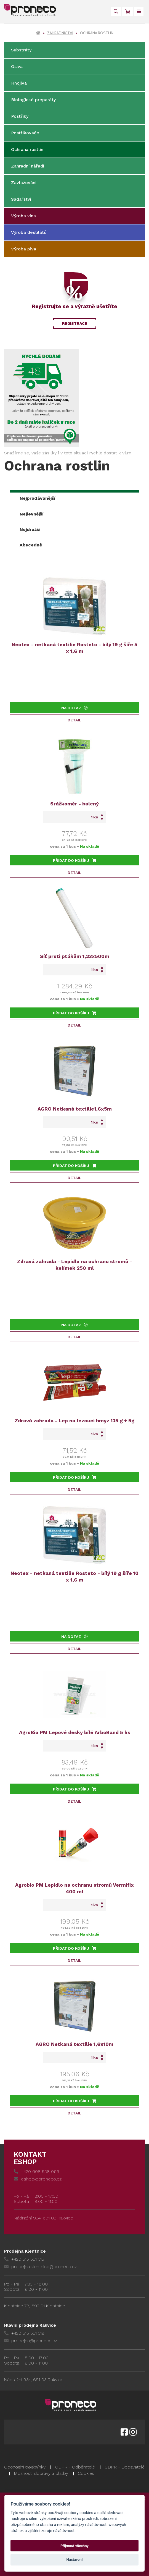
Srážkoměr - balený (74, 804)
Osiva (17, 66)
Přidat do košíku (74, 860)
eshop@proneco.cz (38, 2179)
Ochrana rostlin (27, 149)
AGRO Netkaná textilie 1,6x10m (74, 2044)
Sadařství (21, 199)
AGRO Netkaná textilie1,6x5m (75, 1109)
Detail (74, 720)
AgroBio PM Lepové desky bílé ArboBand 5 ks (74, 1732)
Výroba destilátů (29, 232)
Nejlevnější (32, 514)
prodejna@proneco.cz (30, 2340)
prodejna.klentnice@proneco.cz (40, 2266)
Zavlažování (23, 182)
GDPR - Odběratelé (75, 2467)
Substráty (21, 50)
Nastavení (74, 2559)
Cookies (86, 2473)
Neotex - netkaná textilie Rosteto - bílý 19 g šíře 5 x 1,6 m (74, 648)
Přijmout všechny (74, 2546)
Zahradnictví (60, 32)
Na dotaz (74, 708)
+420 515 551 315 (24, 2259)
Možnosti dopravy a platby (41, 2473)
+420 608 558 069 (36, 2171)
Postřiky (19, 116)
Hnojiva (19, 83)
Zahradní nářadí (27, 166)
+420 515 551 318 (24, 2333)
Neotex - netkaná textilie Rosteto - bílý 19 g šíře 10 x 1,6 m (74, 1576)
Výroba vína (23, 215)
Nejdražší (30, 529)
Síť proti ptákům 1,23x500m (74, 956)
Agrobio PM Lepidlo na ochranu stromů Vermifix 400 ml (74, 1888)
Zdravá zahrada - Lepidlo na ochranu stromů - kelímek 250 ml (74, 1264)
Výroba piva (23, 249)
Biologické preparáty (33, 99)
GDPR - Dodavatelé (125, 2467)
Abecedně (31, 545)
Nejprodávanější (37, 498)
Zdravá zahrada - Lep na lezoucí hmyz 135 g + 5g (74, 1420)
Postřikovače (25, 132)
